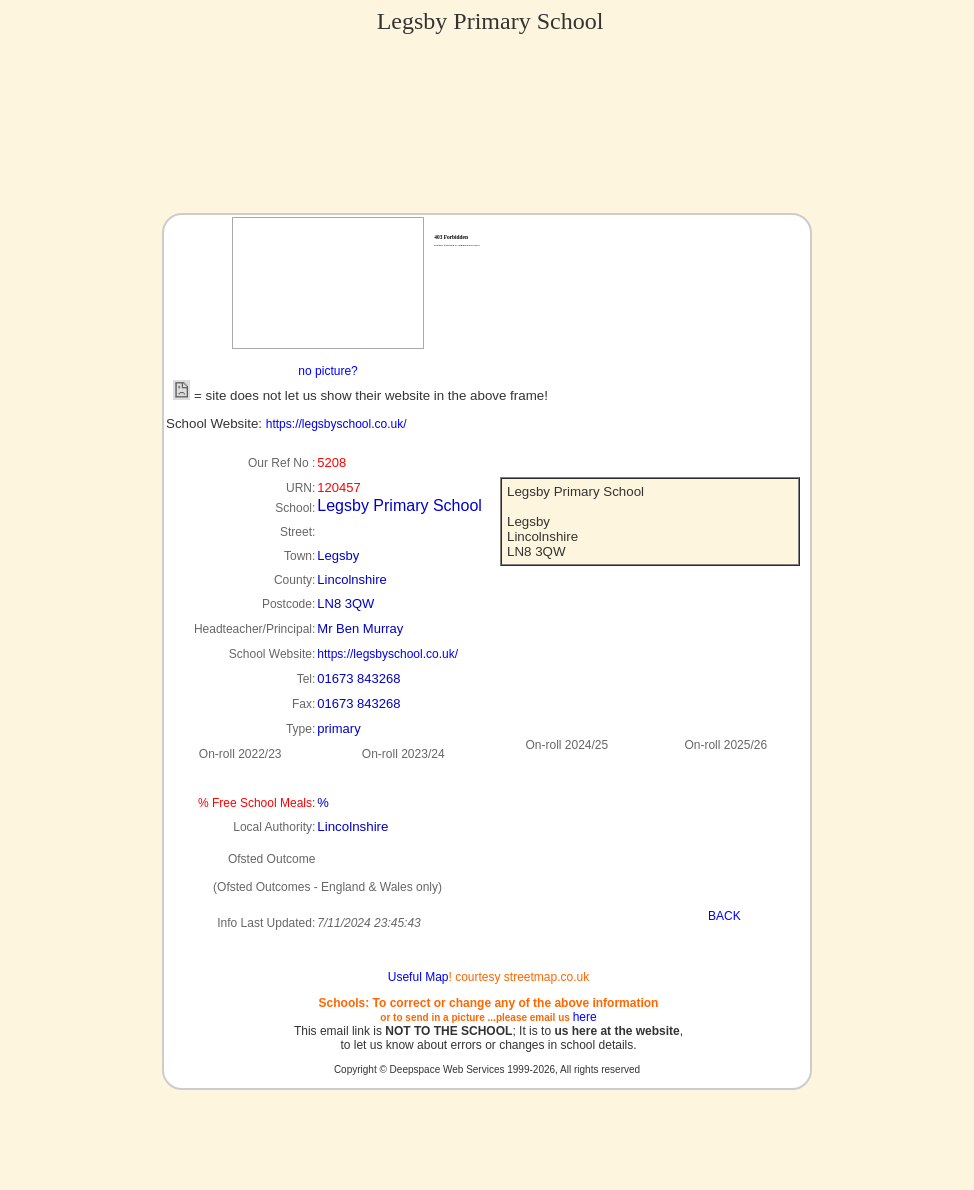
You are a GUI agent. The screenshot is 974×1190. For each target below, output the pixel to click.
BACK (724, 916)
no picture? (327, 371)
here (585, 1017)
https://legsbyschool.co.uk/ (336, 424)
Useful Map (418, 977)
